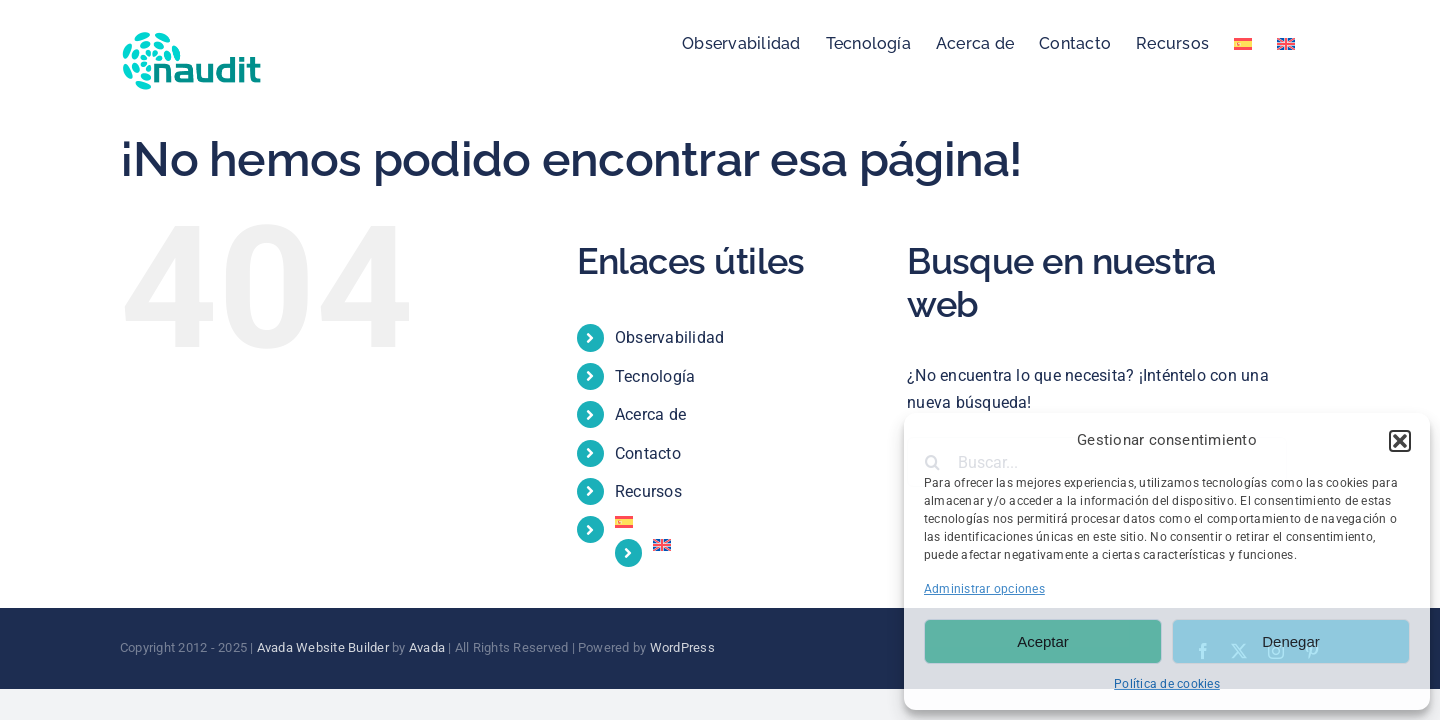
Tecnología (655, 376)
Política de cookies (1167, 684)
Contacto (648, 453)
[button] (1400, 441)
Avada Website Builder (323, 647)
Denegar (1291, 641)
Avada (427, 647)
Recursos (648, 491)
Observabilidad (669, 337)
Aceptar (1043, 641)
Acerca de (650, 414)
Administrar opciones (984, 589)
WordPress (682, 647)
